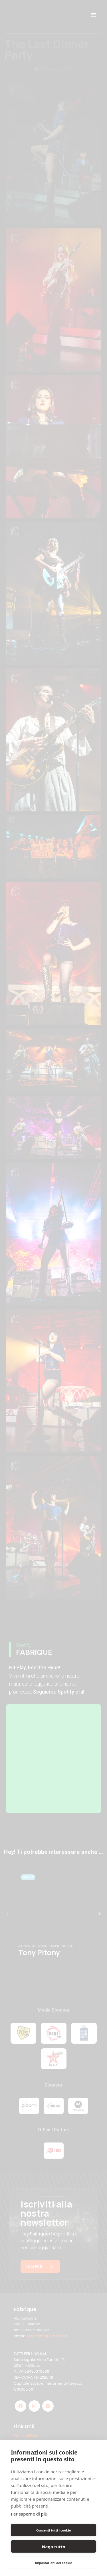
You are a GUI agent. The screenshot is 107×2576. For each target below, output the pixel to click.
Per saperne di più (29, 2514)
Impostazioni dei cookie (53, 2563)
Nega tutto (53, 2546)
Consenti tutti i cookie (53, 2530)
